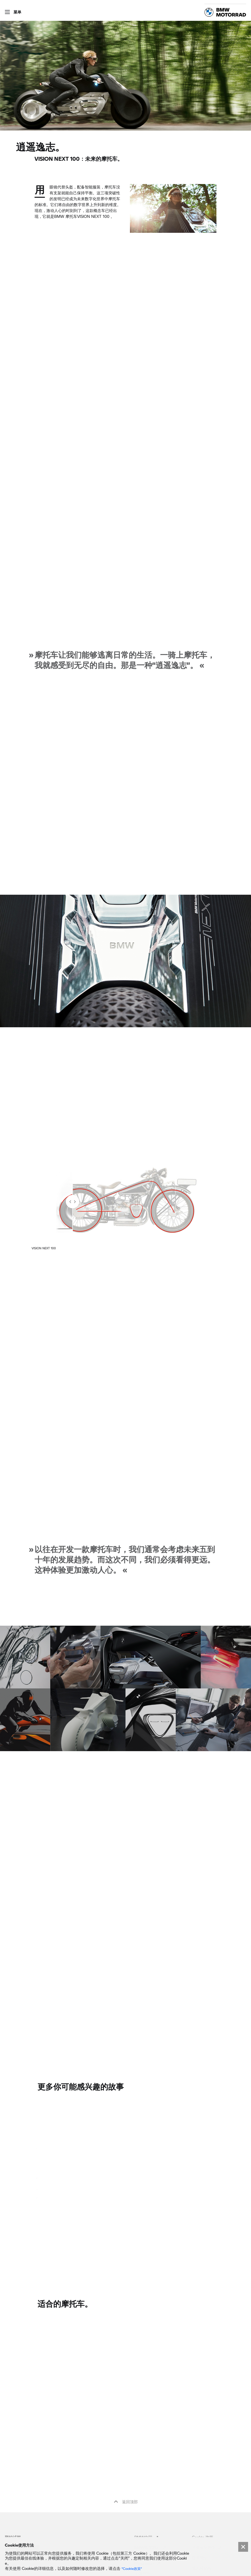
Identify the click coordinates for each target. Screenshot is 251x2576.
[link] (225, 12)
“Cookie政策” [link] (132, 2568)
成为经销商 (202, 2464)
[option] (25, 1657)
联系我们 (200, 2453)
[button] (10, 10)
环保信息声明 (207, 2443)
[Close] (243, 2547)
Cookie (202, 2433)
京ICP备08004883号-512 (213, 2476)
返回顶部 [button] (125, 2398)
